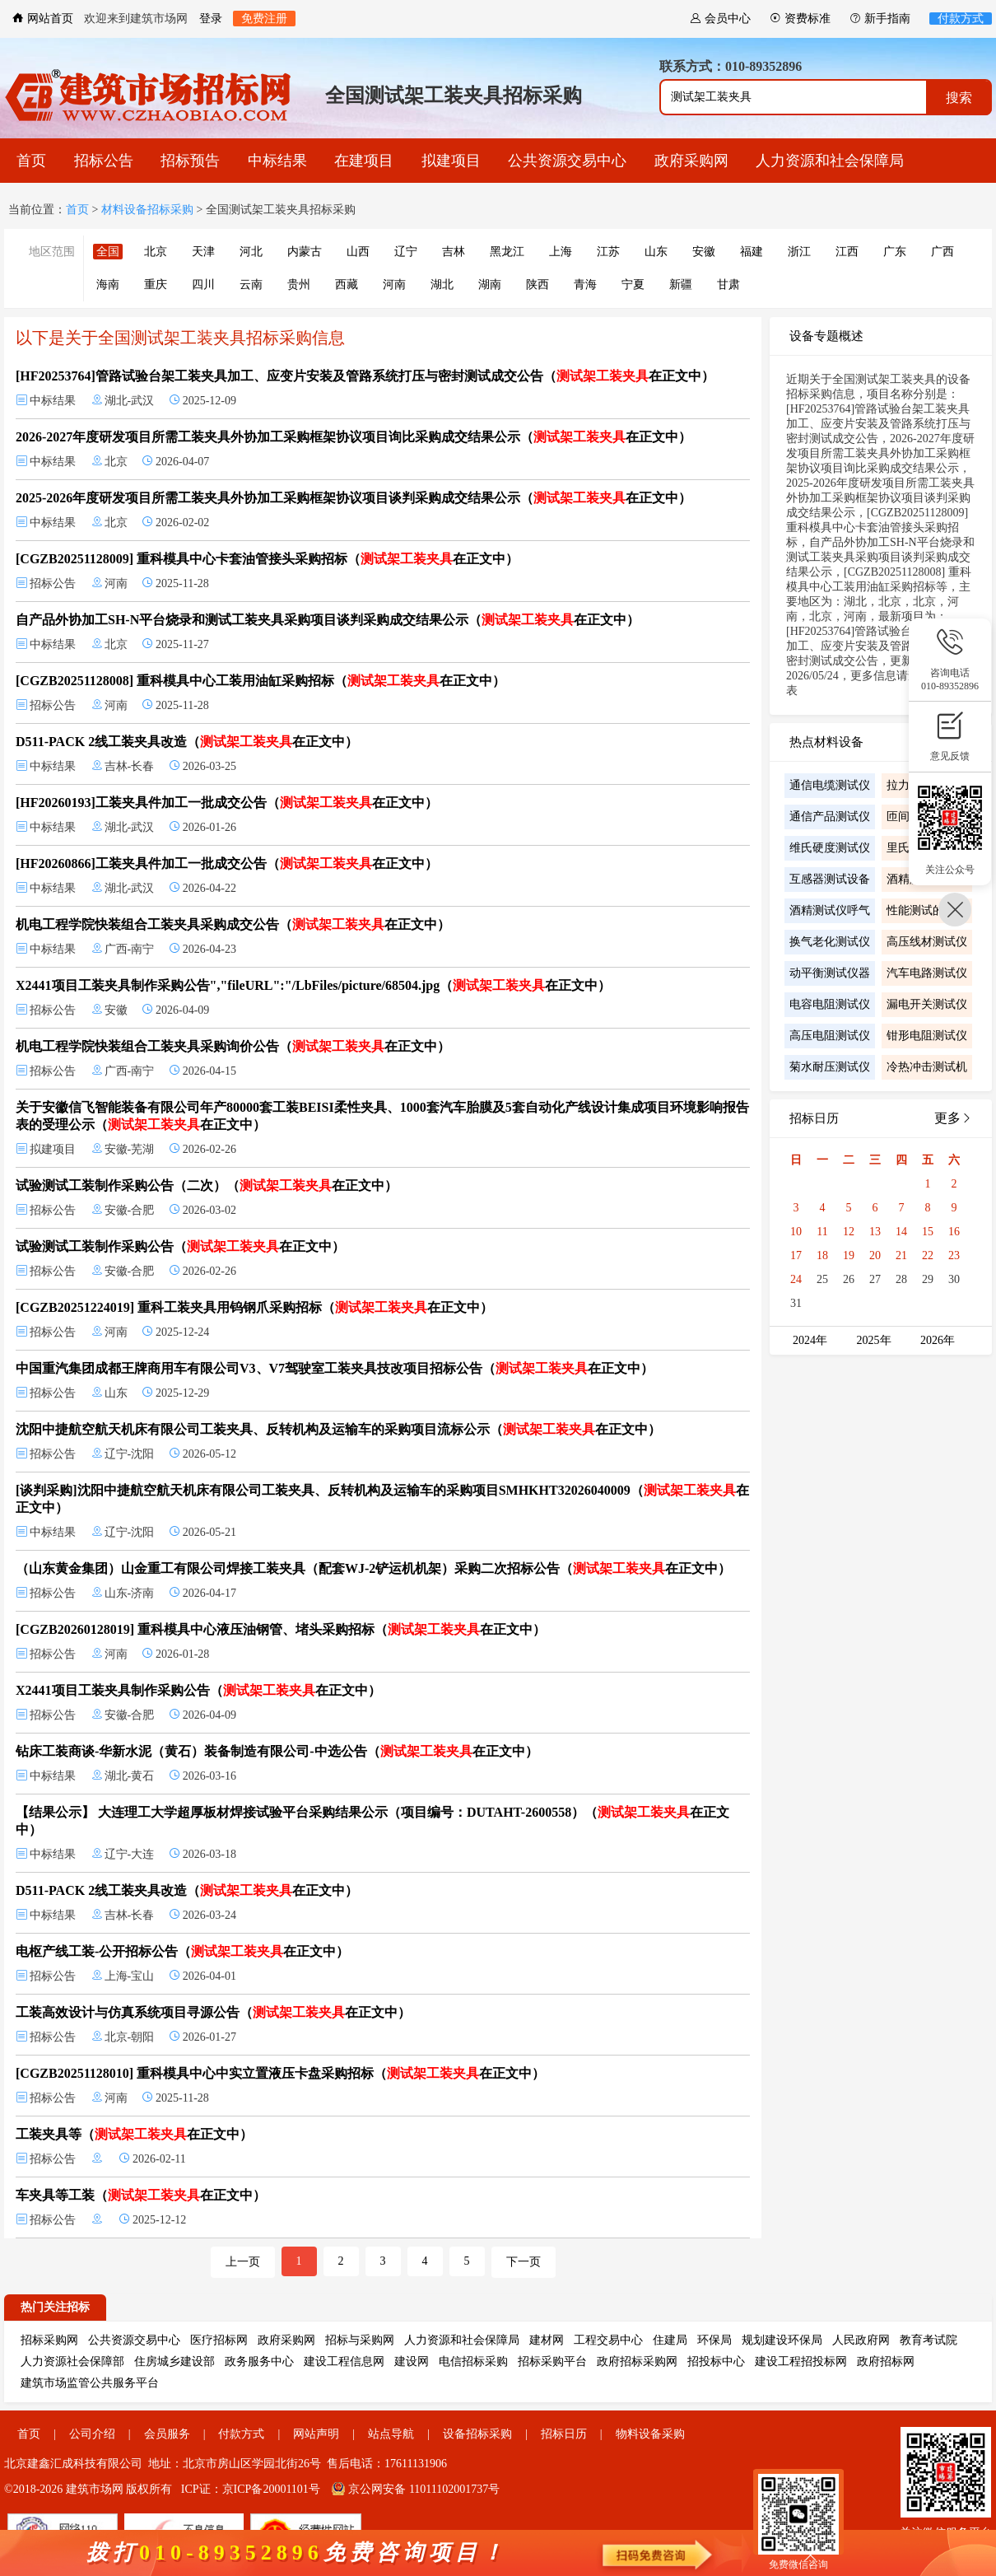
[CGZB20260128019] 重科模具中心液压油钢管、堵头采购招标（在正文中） (281, 1629)
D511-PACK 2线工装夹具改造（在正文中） (187, 742)
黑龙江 (507, 251)
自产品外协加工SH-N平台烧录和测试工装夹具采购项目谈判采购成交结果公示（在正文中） (328, 620)
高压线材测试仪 (927, 942)
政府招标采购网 (637, 2361)
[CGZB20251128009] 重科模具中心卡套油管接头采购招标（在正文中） (267, 559)
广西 (942, 251)
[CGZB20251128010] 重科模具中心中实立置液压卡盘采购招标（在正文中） (280, 2073)
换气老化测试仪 (829, 942)
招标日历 (564, 2434)
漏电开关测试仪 (927, 1004)
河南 (394, 284)
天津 (203, 251)
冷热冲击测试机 (927, 1067)
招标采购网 (49, 2340)
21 (901, 1255)
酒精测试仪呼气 (829, 910)
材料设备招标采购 (147, 209)
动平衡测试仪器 (829, 973)
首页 (31, 160)
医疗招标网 (219, 2340)
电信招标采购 (473, 2361)
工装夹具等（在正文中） (134, 2134)
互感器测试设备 (829, 879)
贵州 (298, 284)
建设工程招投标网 (801, 2361)
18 (822, 1255)
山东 (656, 251)
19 (848, 1255)
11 (822, 1231)
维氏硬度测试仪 (829, 848)
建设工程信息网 (344, 2361)
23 (954, 1255)
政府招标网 (886, 2361)
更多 (953, 1118)
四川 (203, 284)
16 (954, 1231)
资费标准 (800, 18)
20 (875, 1255)
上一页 (243, 2262)
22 (927, 1255)
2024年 (810, 1340)
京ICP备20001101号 (271, 2489)
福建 (751, 251)
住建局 (670, 2340)
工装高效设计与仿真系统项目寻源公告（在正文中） (213, 2012)
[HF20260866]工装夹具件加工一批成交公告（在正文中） (227, 863)
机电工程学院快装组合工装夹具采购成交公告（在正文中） (233, 924)
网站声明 (316, 2434)
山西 (358, 251)
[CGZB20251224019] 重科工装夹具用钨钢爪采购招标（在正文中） (254, 1307)
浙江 (799, 251)
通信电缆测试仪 (829, 785)
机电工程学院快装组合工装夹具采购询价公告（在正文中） (233, 1046)
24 (796, 1279)
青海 (585, 284)
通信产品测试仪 (829, 816)
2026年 (937, 1340)
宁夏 (633, 284)
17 (796, 1255)
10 (796, 1231)
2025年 (874, 1340)
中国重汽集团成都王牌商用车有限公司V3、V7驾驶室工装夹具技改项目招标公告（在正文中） (335, 1368)
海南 (107, 284)
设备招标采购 (477, 2434)
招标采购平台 (552, 2361)
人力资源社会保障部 (72, 2361)
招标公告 (103, 160)
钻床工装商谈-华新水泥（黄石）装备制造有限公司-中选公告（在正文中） (277, 1751)
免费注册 (264, 18)
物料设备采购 (650, 2434)
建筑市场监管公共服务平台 (90, 2383)
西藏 (346, 284)
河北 (251, 251)
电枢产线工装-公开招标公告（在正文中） (182, 1951)
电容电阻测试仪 (829, 1004)
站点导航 (391, 2434)
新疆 (680, 284)
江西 (847, 251)
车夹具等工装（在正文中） (141, 2195)
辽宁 (405, 251)
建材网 (546, 2340)
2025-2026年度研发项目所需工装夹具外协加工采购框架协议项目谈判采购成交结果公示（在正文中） (353, 498)
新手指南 (879, 18)
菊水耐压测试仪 (829, 1067)
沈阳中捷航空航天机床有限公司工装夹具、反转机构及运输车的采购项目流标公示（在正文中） (338, 1429)
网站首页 (42, 18)
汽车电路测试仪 (927, 973)
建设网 (411, 2361)
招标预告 (190, 160)
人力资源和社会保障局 (830, 160)
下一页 (523, 2262)
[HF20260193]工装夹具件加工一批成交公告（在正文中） (227, 803)
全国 (107, 251)
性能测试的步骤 (927, 910)
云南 (251, 284)
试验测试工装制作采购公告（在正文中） (180, 1246)
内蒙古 (304, 251)
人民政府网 (861, 2340)
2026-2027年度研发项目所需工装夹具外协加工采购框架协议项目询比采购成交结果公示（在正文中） (353, 437)
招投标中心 (716, 2361)
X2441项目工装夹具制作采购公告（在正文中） (198, 1690)
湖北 (442, 284)
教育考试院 (928, 2340)
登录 (210, 18)
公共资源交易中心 (567, 160)
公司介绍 (92, 2434)
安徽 (703, 251)
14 (901, 1231)
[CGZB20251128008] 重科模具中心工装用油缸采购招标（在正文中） (260, 681)
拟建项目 (451, 160)
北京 (155, 251)
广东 (894, 251)
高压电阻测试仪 (829, 1035)
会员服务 (167, 2434)
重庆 (155, 284)
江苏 (608, 251)
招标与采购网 (359, 2340)
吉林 (453, 251)
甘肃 (728, 284)
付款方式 (961, 18)
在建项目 (363, 160)
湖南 (489, 284)
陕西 (537, 284)
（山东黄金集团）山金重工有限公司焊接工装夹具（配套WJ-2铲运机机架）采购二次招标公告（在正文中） (373, 1568)
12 (848, 1231)
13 (875, 1231)
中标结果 (277, 160)
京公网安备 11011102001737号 (416, 2489)
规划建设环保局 (782, 2340)
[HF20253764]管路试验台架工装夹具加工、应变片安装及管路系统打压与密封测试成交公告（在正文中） (365, 376)
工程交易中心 (608, 2340)
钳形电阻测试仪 (927, 1035)
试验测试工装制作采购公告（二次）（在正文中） (207, 1185)
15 (927, 1231)
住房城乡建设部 (174, 2361)
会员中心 (720, 18)
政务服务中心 (259, 2361)
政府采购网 (691, 160)
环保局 (714, 2340)
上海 (560, 251)
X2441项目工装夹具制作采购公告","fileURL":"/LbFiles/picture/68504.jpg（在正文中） (313, 985)
